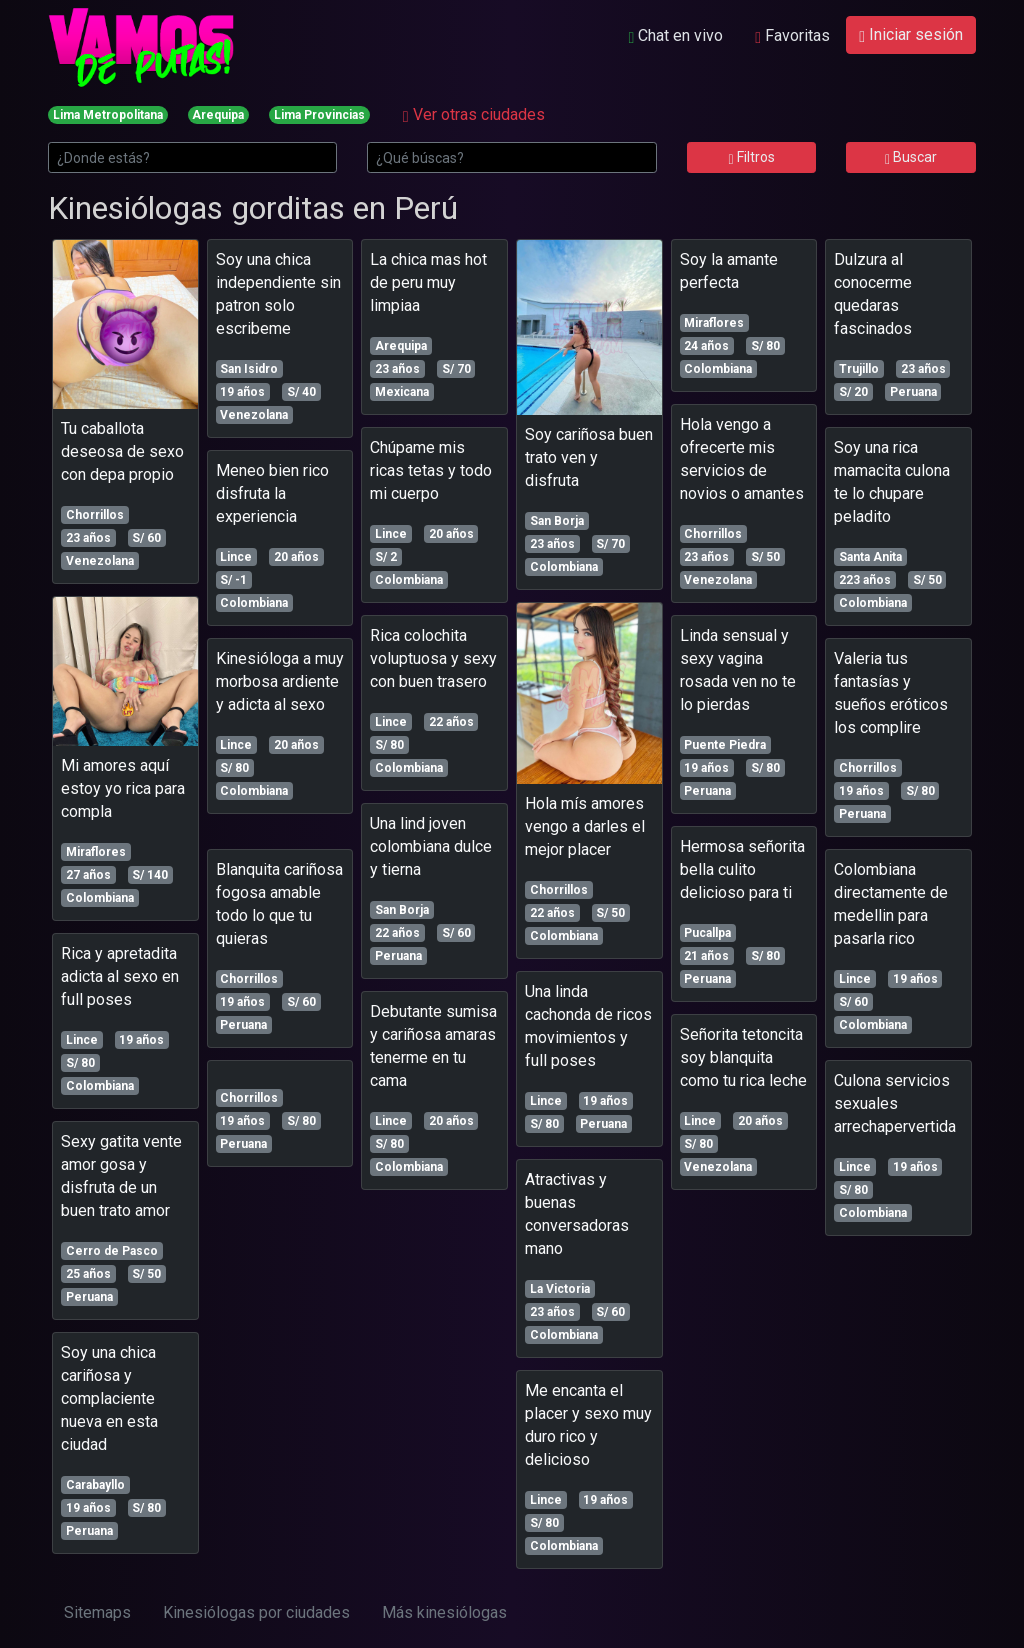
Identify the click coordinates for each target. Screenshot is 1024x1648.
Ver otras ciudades (474, 114)
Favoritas (792, 35)
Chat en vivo (675, 35)
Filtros (751, 157)
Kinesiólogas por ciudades (256, 1612)
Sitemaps (97, 1612)
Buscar (911, 157)
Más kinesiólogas (444, 1612)
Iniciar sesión (911, 34)
